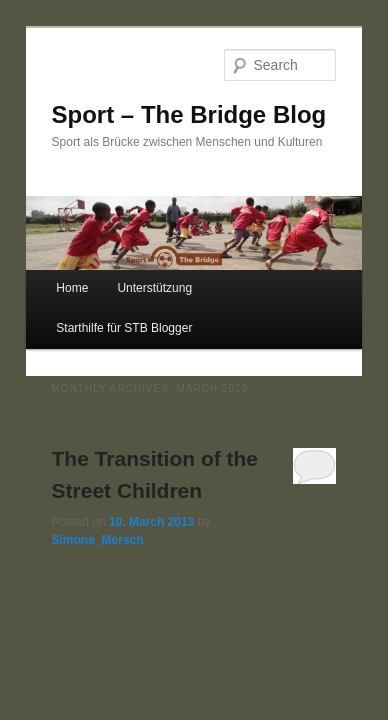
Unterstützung (154, 288)
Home (72, 288)
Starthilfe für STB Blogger (124, 328)
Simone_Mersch (98, 540)
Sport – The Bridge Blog (189, 114)
